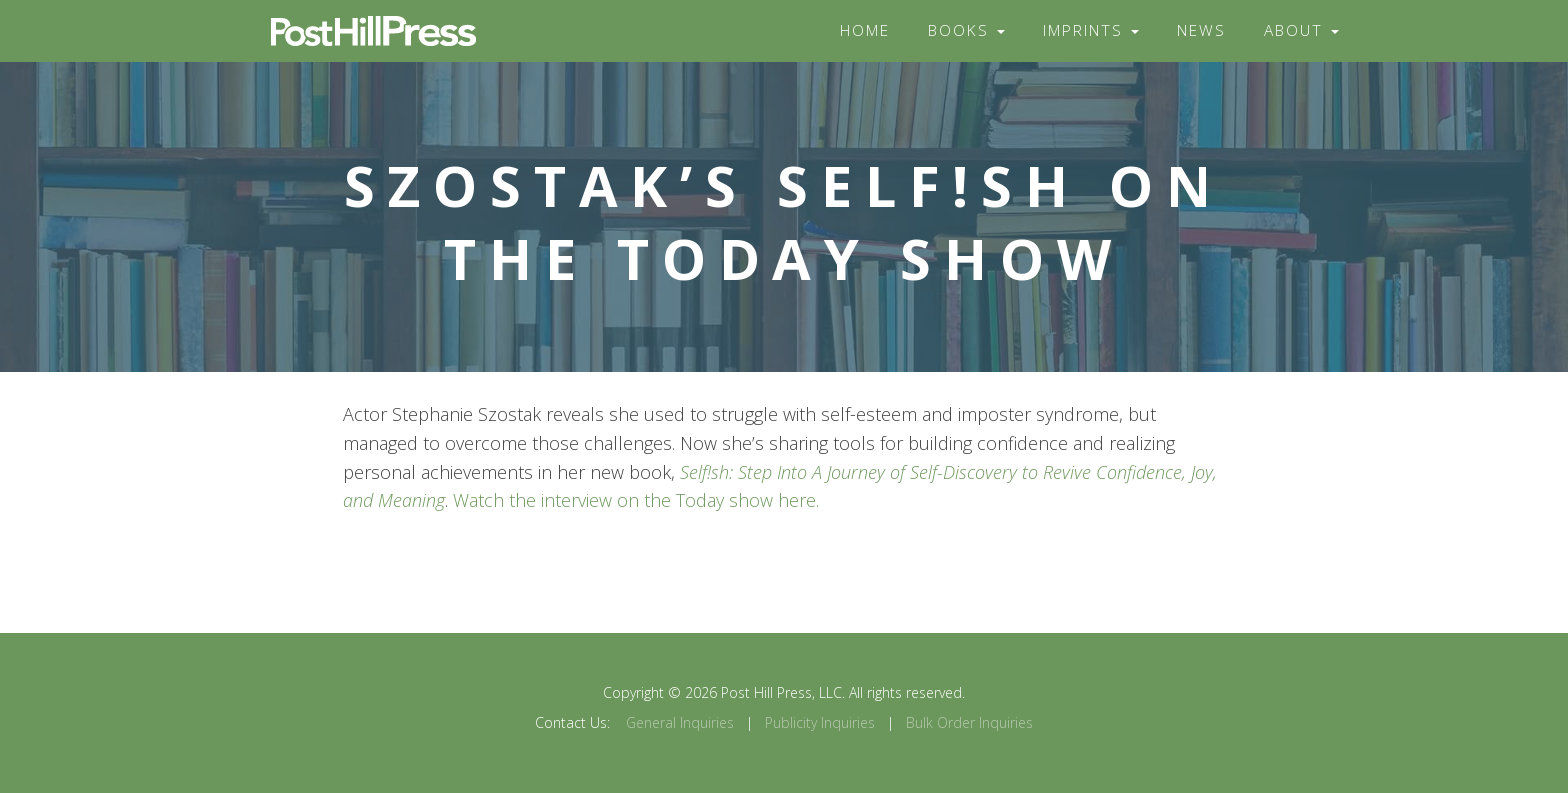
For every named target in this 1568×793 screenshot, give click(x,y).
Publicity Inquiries (820, 722)
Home (865, 30)
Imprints (1091, 30)
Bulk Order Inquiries (969, 722)
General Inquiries (680, 722)
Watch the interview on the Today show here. (636, 500)
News (1201, 30)
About (1301, 30)
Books (966, 30)
